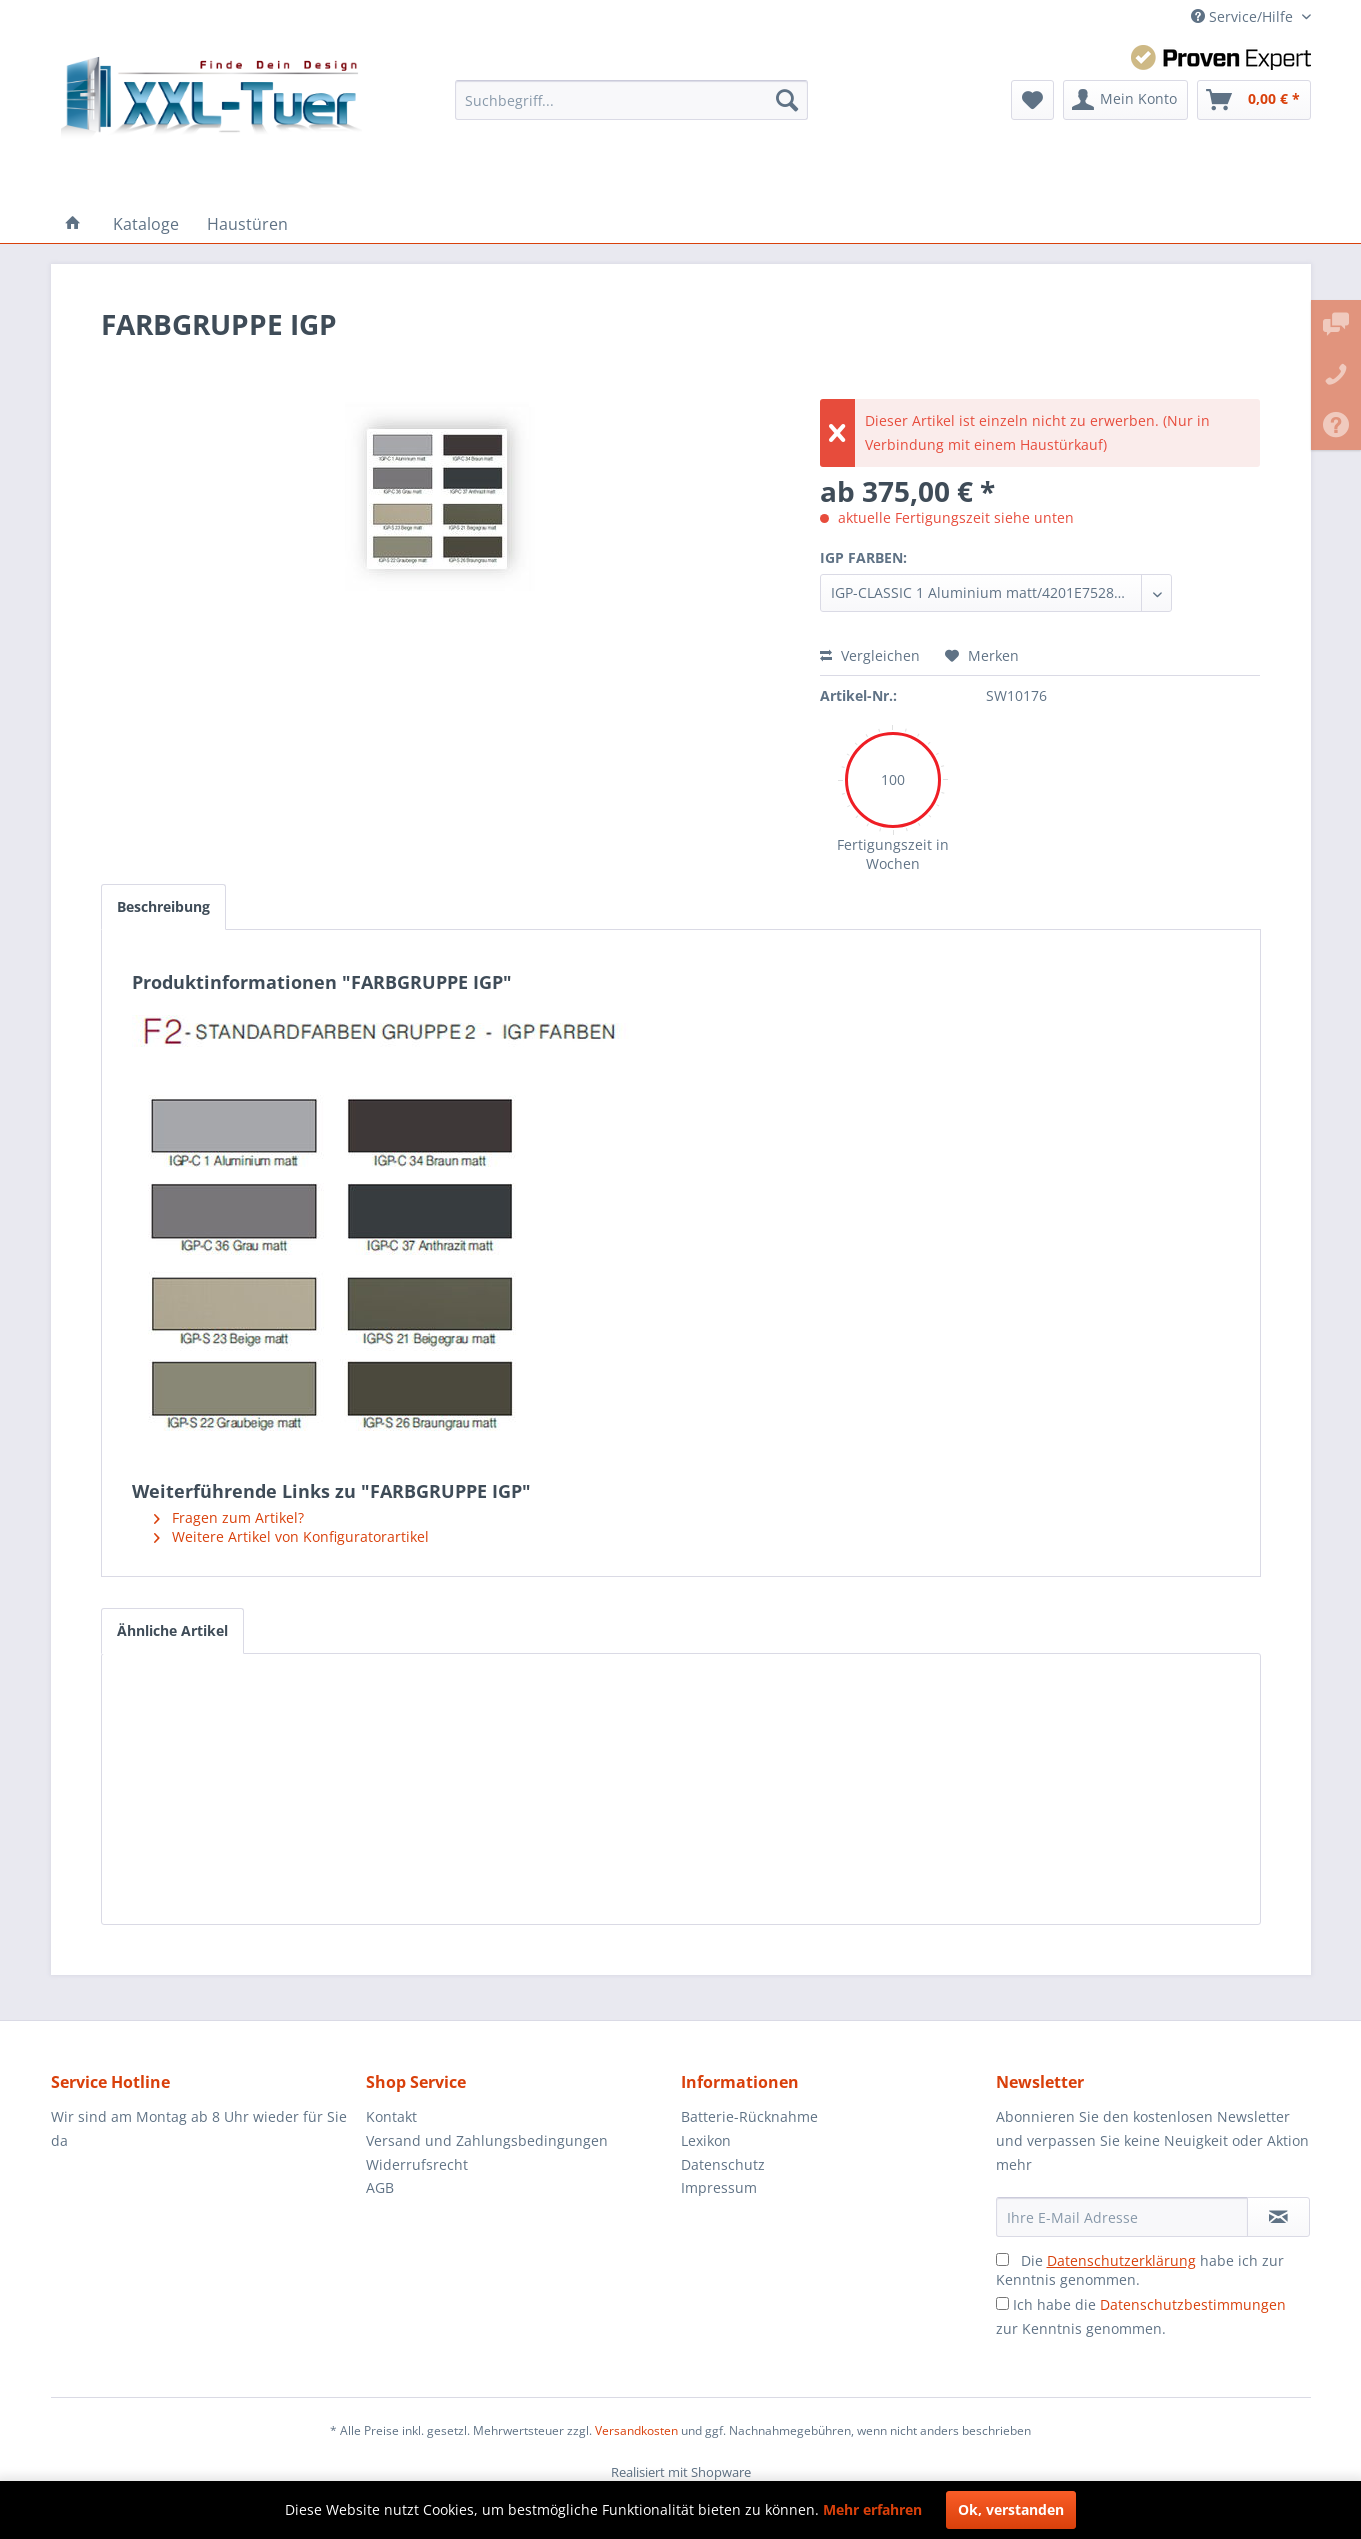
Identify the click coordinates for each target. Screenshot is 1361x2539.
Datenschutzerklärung (1121, 2260)
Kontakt (391, 2116)
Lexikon (706, 2140)
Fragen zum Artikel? (229, 1517)
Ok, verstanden (1011, 2509)
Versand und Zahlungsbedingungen (487, 2140)
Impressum (719, 2187)
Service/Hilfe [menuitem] (1244, 16)
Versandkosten (636, 2430)
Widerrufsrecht (417, 2164)
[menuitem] (631, 100)
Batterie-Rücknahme (749, 2116)
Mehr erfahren (872, 2509)
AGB (380, 2187)
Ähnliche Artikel (172, 1630)
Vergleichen (870, 655)
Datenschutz (723, 2164)
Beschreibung (163, 906)
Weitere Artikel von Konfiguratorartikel (291, 1536)
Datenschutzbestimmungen (1193, 2304)
